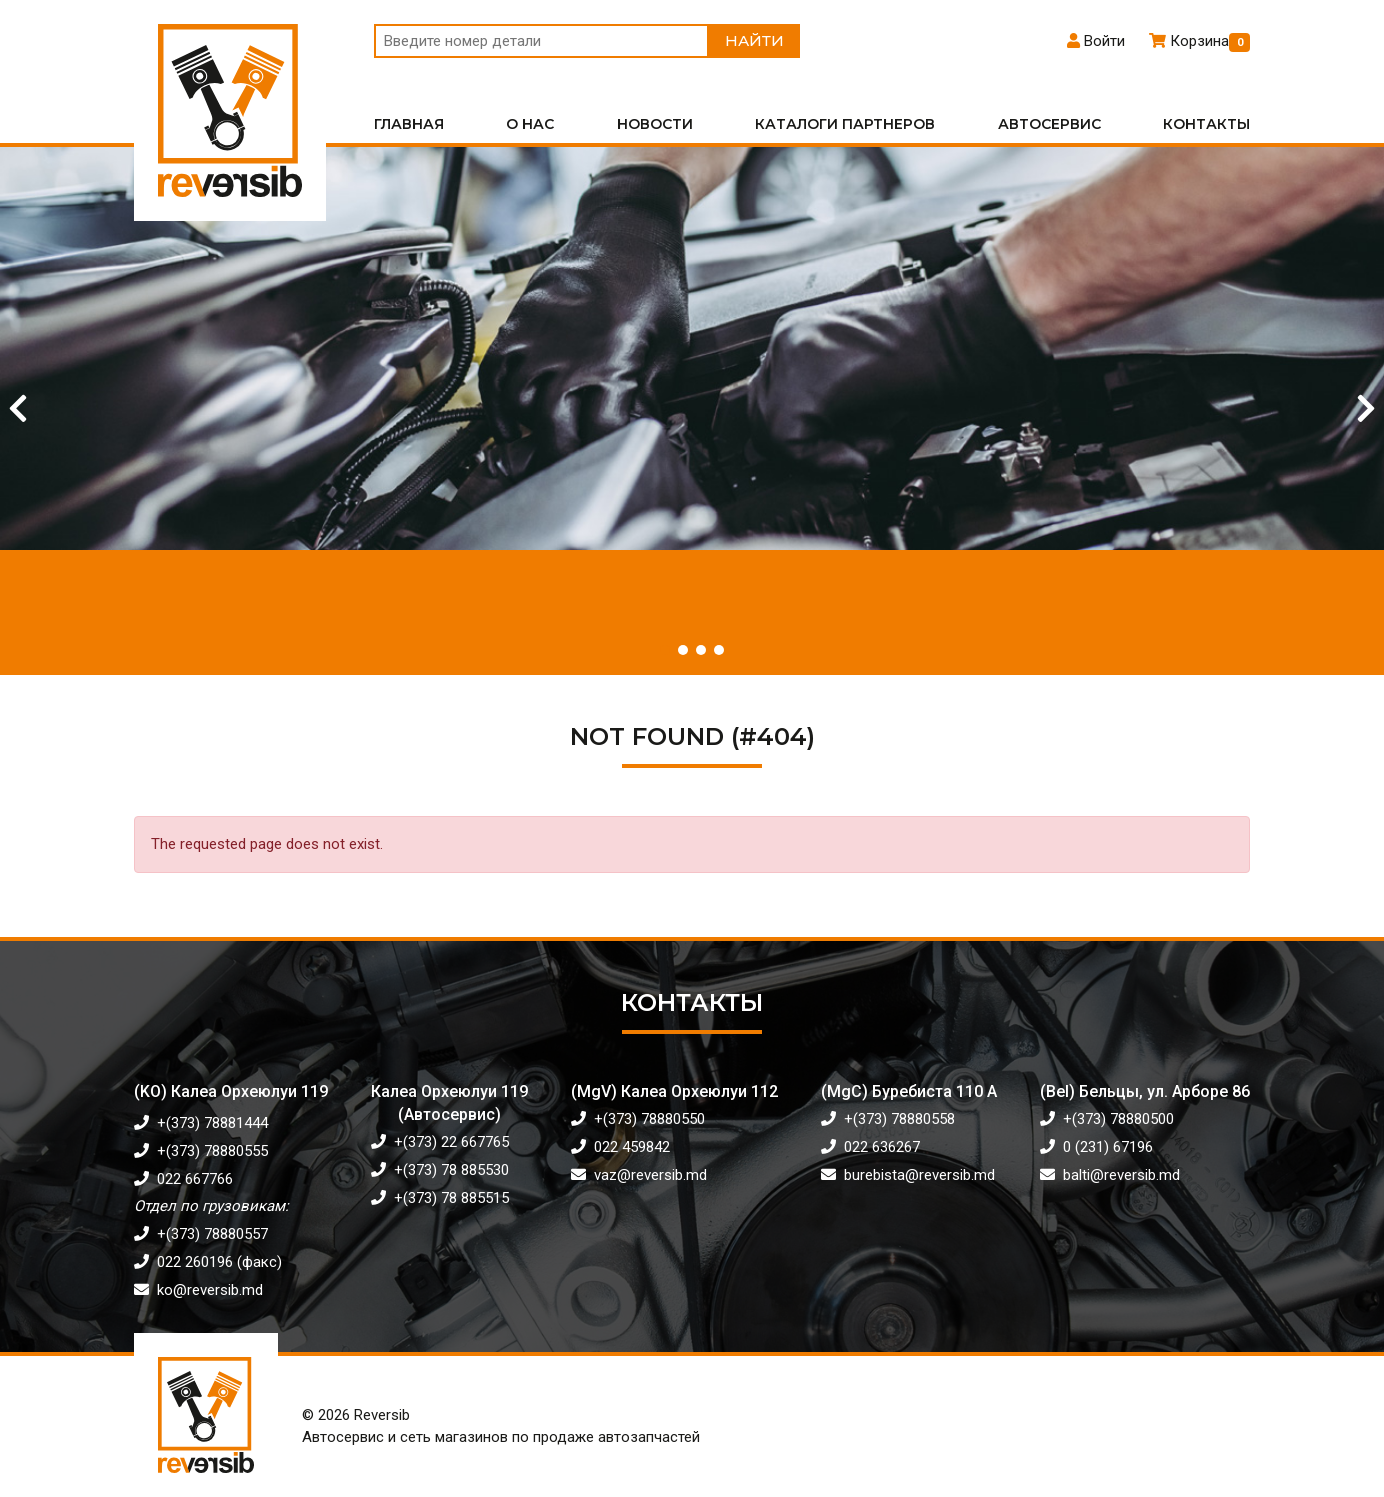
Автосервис (1049, 124)
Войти (1096, 41)
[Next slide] (1366, 409)
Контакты (1206, 124)
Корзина (1199, 41)
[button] (665, 650)
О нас (530, 124)
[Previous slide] (18, 409)
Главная (409, 124)
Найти (754, 40)
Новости (655, 124)
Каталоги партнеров (845, 124)
